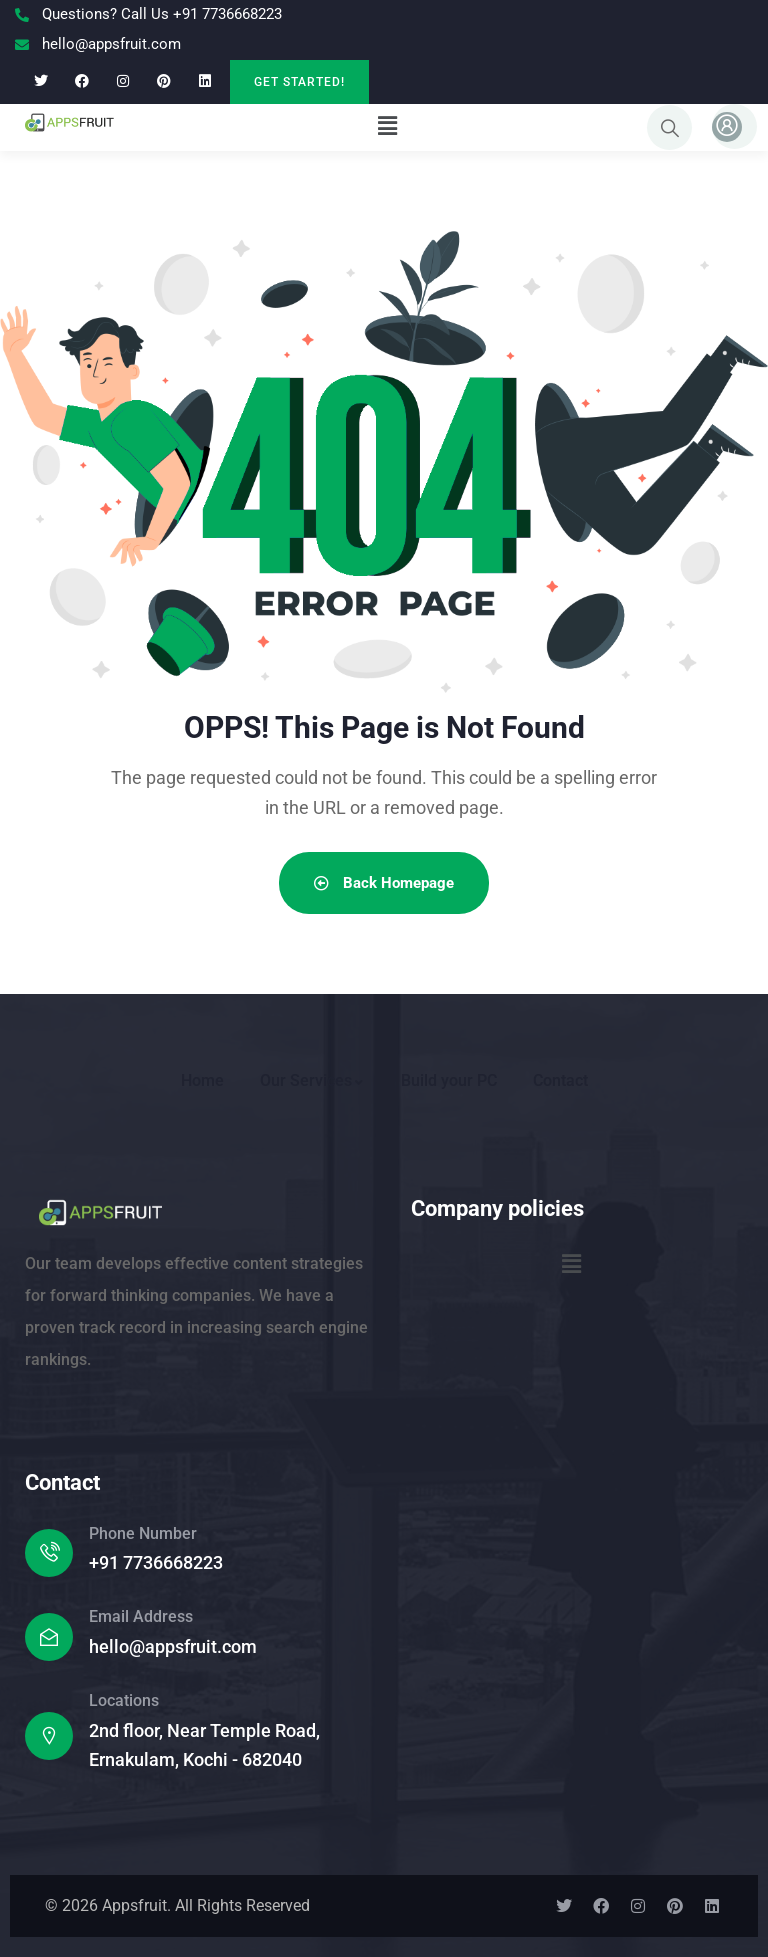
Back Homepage (384, 883)
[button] (387, 126)
